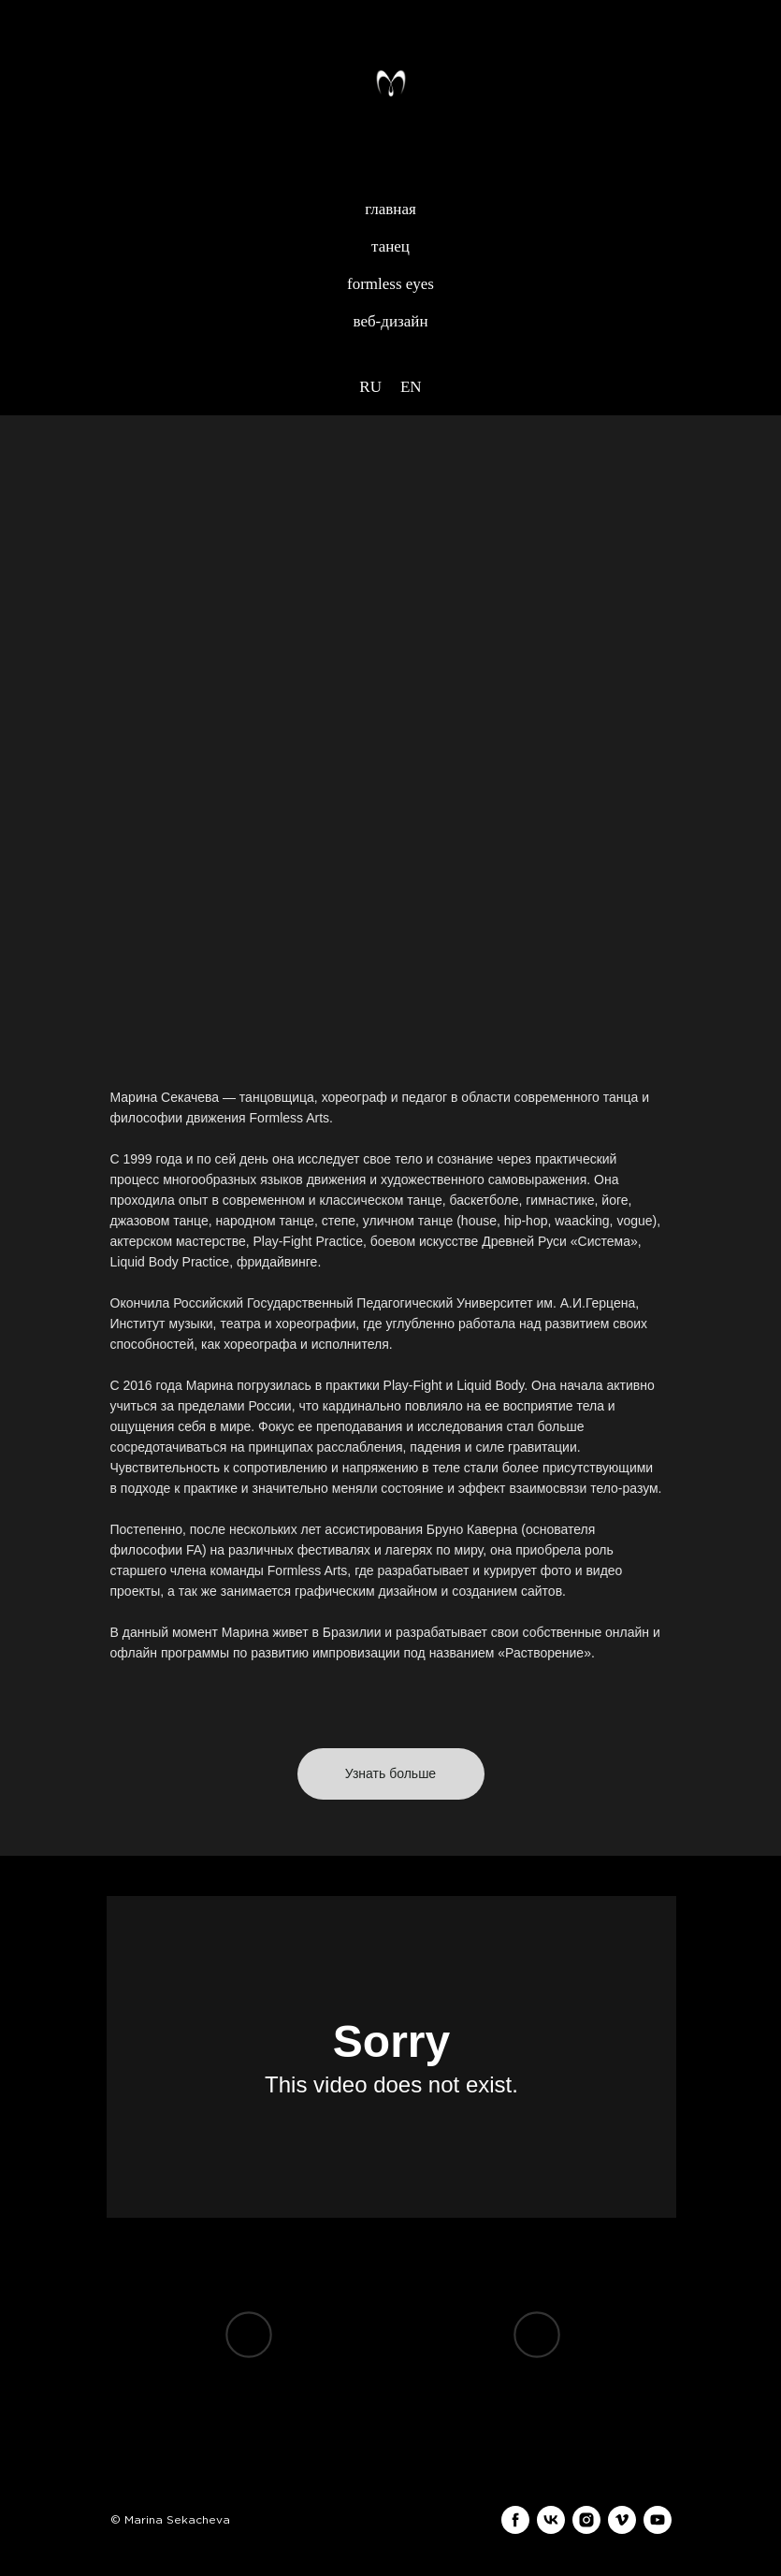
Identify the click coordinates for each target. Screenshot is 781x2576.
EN (411, 387)
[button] (391, 1774)
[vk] (551, 2520)
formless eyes (390, 284)
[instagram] (586, 2520)
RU (370, 387)
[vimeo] (622, 2520)
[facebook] (515, 2520)
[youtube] (658, 2520)
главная (390, 209)
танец (390, 246)
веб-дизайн (391, 321)
